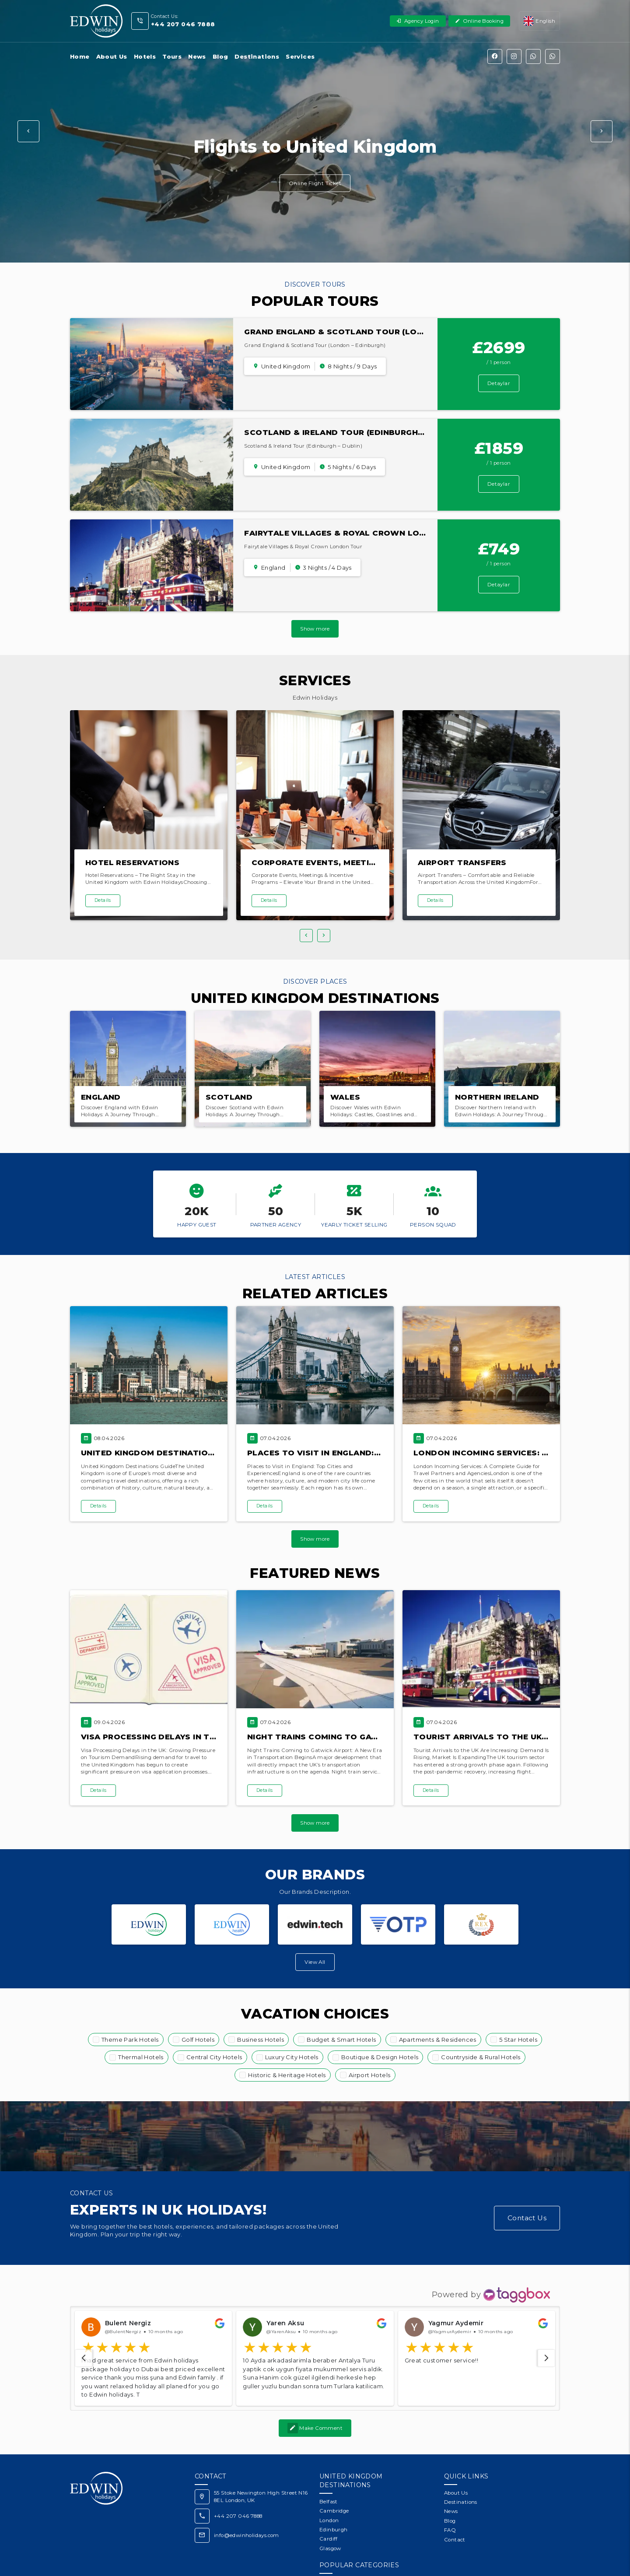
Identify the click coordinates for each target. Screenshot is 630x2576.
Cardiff (328, 2515)
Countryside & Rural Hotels (480, 2057)
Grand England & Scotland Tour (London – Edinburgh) (372, 331)
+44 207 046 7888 (238, 2492)
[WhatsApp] (533, 56)
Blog (220, 56)
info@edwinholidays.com (246, 2512)
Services (300, 56)
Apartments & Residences (437, 2039)
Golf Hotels (198, 2039)
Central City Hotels (214, 2057)
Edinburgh (333, 2506)
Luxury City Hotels (291, 2057)
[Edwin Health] (232, 1924)
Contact (455, 2516)
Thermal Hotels (141, 2057)
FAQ (450, 2506)
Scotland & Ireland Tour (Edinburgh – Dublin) (352, 432)
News (197, 56)
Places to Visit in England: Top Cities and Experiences (374, 1452)
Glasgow (330, 2525)
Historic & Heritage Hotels (287, 2074)
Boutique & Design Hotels (380, 2057)
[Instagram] (514, 56)
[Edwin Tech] (315, 1924)
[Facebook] (494, 56)
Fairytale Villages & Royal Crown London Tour (357, 533)
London (329, 2497)
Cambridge (334, 2487)
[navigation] (83, 2334)
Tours (172, 56)
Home (80, 56)
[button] (28, 131)
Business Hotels (260, 2039)
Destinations (256, 56)
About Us (111, 56)
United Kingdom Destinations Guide (164, 1452)
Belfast (328, 2478)
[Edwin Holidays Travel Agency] (149, 1924)
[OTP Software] (398, 1924)
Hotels (145, 56)
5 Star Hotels (518, 2039)
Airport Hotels (370, 2074)
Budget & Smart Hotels (341, 2039)
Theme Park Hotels (130, 2039)
